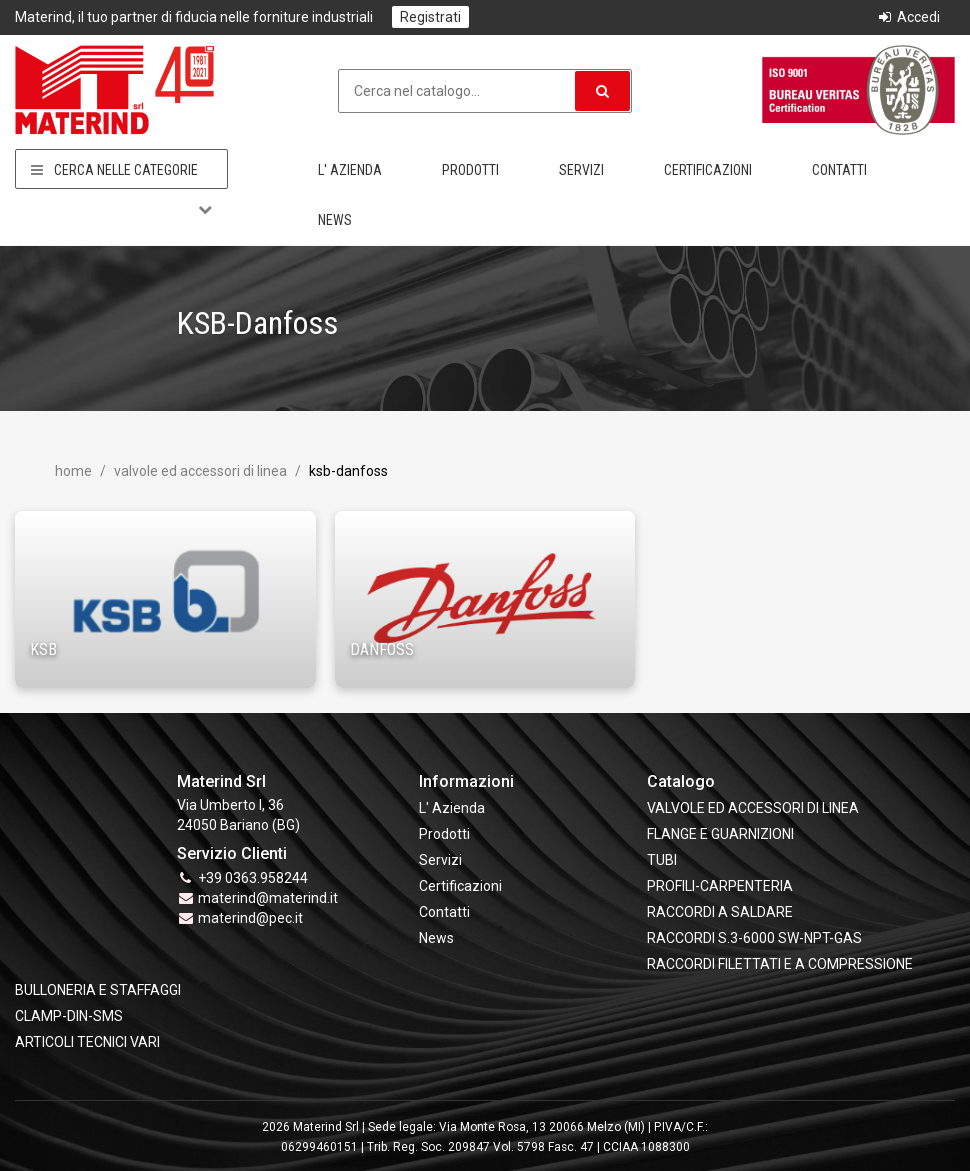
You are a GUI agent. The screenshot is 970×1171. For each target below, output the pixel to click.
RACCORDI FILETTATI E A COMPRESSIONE (780, 964)
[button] (602, 91)
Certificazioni (708, 170)
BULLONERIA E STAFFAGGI (98, 990)
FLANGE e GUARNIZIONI (720, 834)
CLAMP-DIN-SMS (69, 1016)
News (335, 220)
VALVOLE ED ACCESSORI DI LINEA (199, 471)
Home (73, 471)
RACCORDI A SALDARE (720, 912)
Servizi (581, 170)
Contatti (839, 170)
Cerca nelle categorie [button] (121, 170)
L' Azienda (350, 170)
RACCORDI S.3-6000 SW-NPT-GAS (754, 938)
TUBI (662, 860)
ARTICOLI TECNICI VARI (87, 1042)
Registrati (430, 17)
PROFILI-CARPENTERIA (720, 886)
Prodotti (470, 170)
